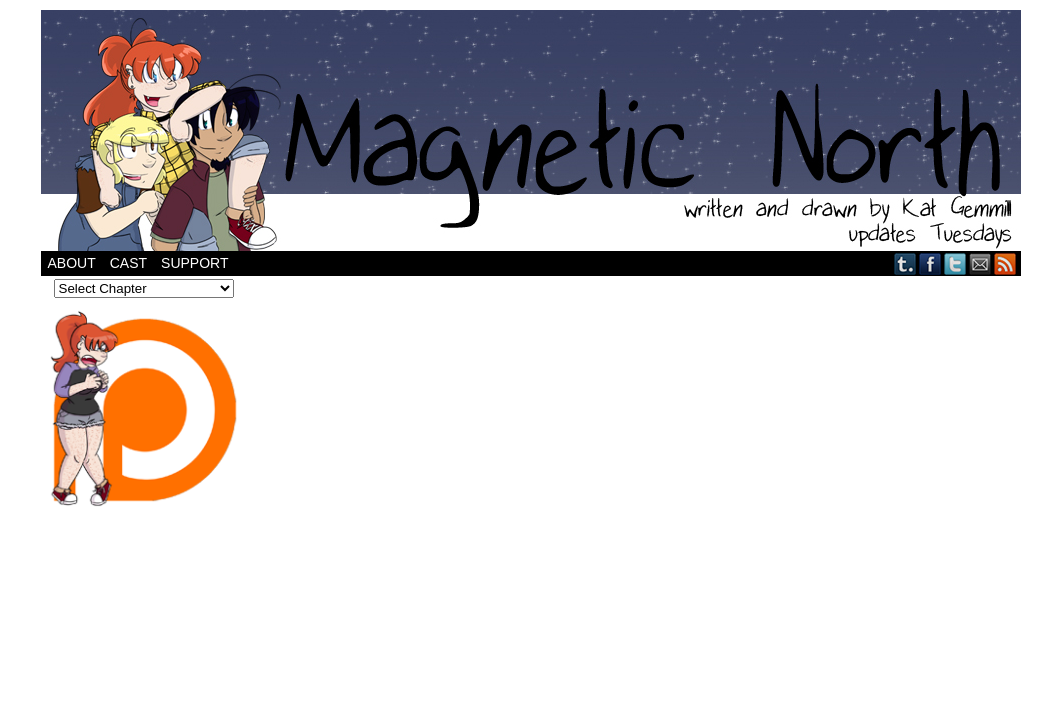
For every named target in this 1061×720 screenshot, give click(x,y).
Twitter (955, 263)
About (72, 263)
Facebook (930, 263)
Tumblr (905, 263)
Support (194, 263)
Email (980, 263)
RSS (1005, 263)
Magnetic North (531, 130)
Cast (128, 263)
